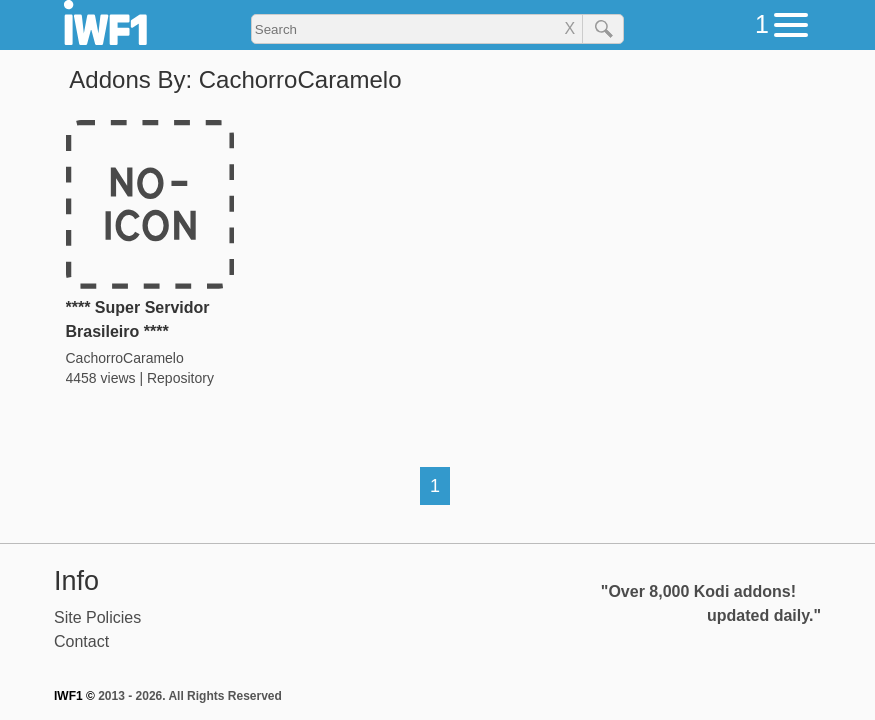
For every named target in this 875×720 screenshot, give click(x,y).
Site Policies (97, 617)
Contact (81, 641)
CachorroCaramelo (125, 358)
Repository (180, 378)
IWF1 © (74, 696)
